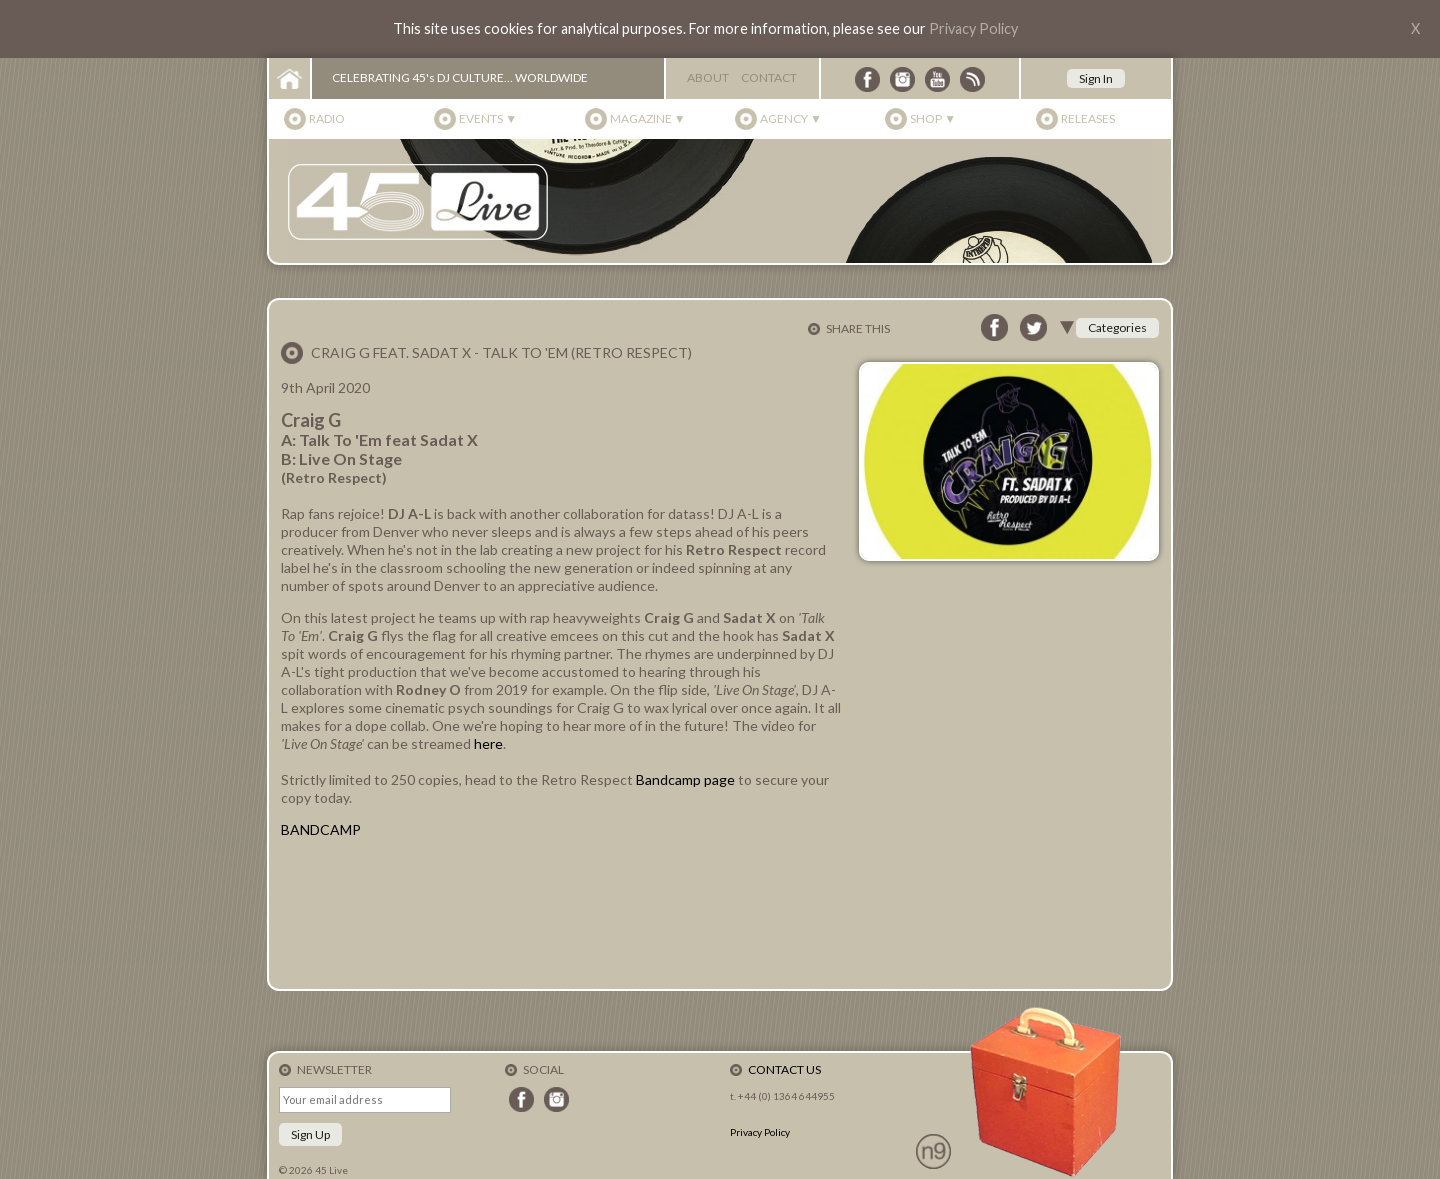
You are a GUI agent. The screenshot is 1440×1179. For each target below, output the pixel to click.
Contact (769, 77)
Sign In (1096, 78)
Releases (1088, 118)
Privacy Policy (973, 28)
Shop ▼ (933, 118)
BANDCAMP (321, 829)
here (488, 743)
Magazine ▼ (648, 118)
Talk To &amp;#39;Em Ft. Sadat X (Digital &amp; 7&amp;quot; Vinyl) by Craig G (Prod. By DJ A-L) (561, 913)
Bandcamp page (685, 779)
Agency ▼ (791, 118)
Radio (327, 118)
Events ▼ (488, 118)
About (708, 77)
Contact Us (784, 1069)
